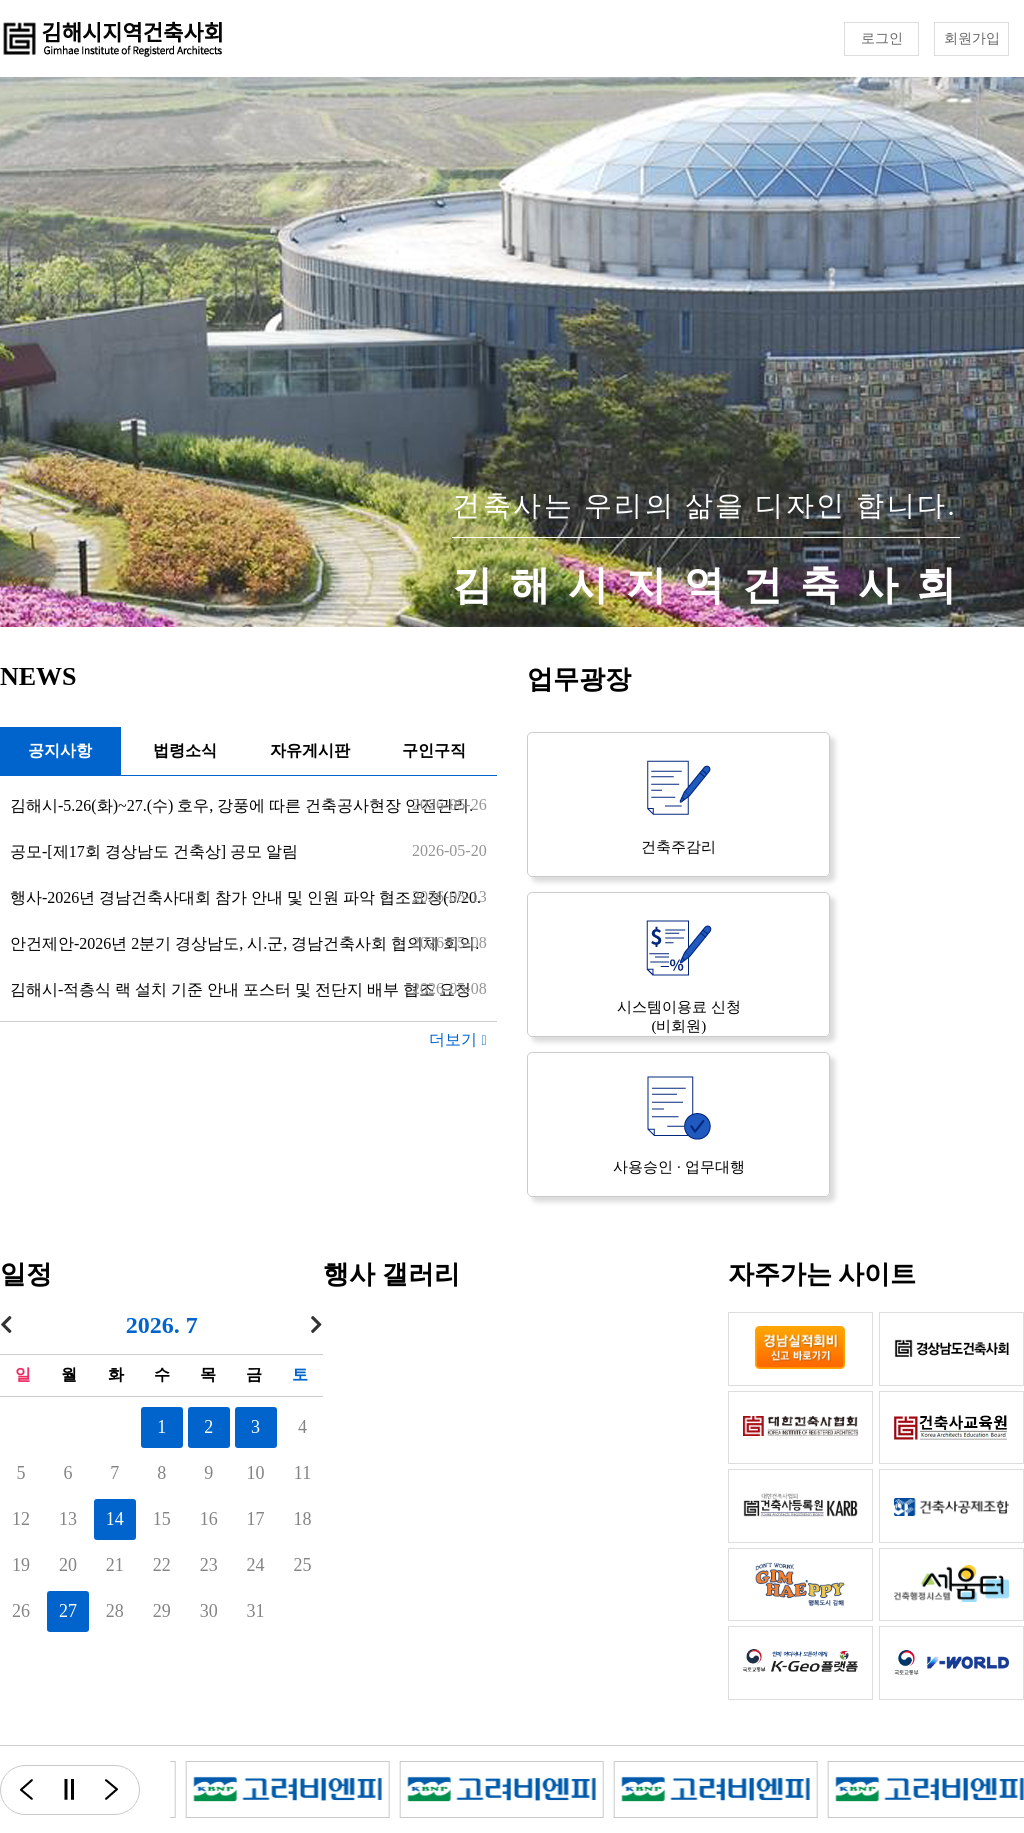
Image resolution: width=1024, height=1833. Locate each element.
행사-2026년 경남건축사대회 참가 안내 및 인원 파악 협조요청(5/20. (245, 897)
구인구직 (434, 750)
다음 (123, 1790)
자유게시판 (310, 750)
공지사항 (60, 750)
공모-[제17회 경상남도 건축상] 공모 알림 (154, 851)
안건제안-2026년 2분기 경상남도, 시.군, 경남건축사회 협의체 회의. (244, 943)
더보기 (458, 1039)
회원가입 (972, 38)
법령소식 (185, 750)
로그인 (882, 38)
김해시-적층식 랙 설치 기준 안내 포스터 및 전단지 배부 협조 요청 (240, 989)
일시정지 (68, 1790)
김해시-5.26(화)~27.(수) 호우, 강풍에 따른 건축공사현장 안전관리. (241, 805)
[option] (332, 1789)
